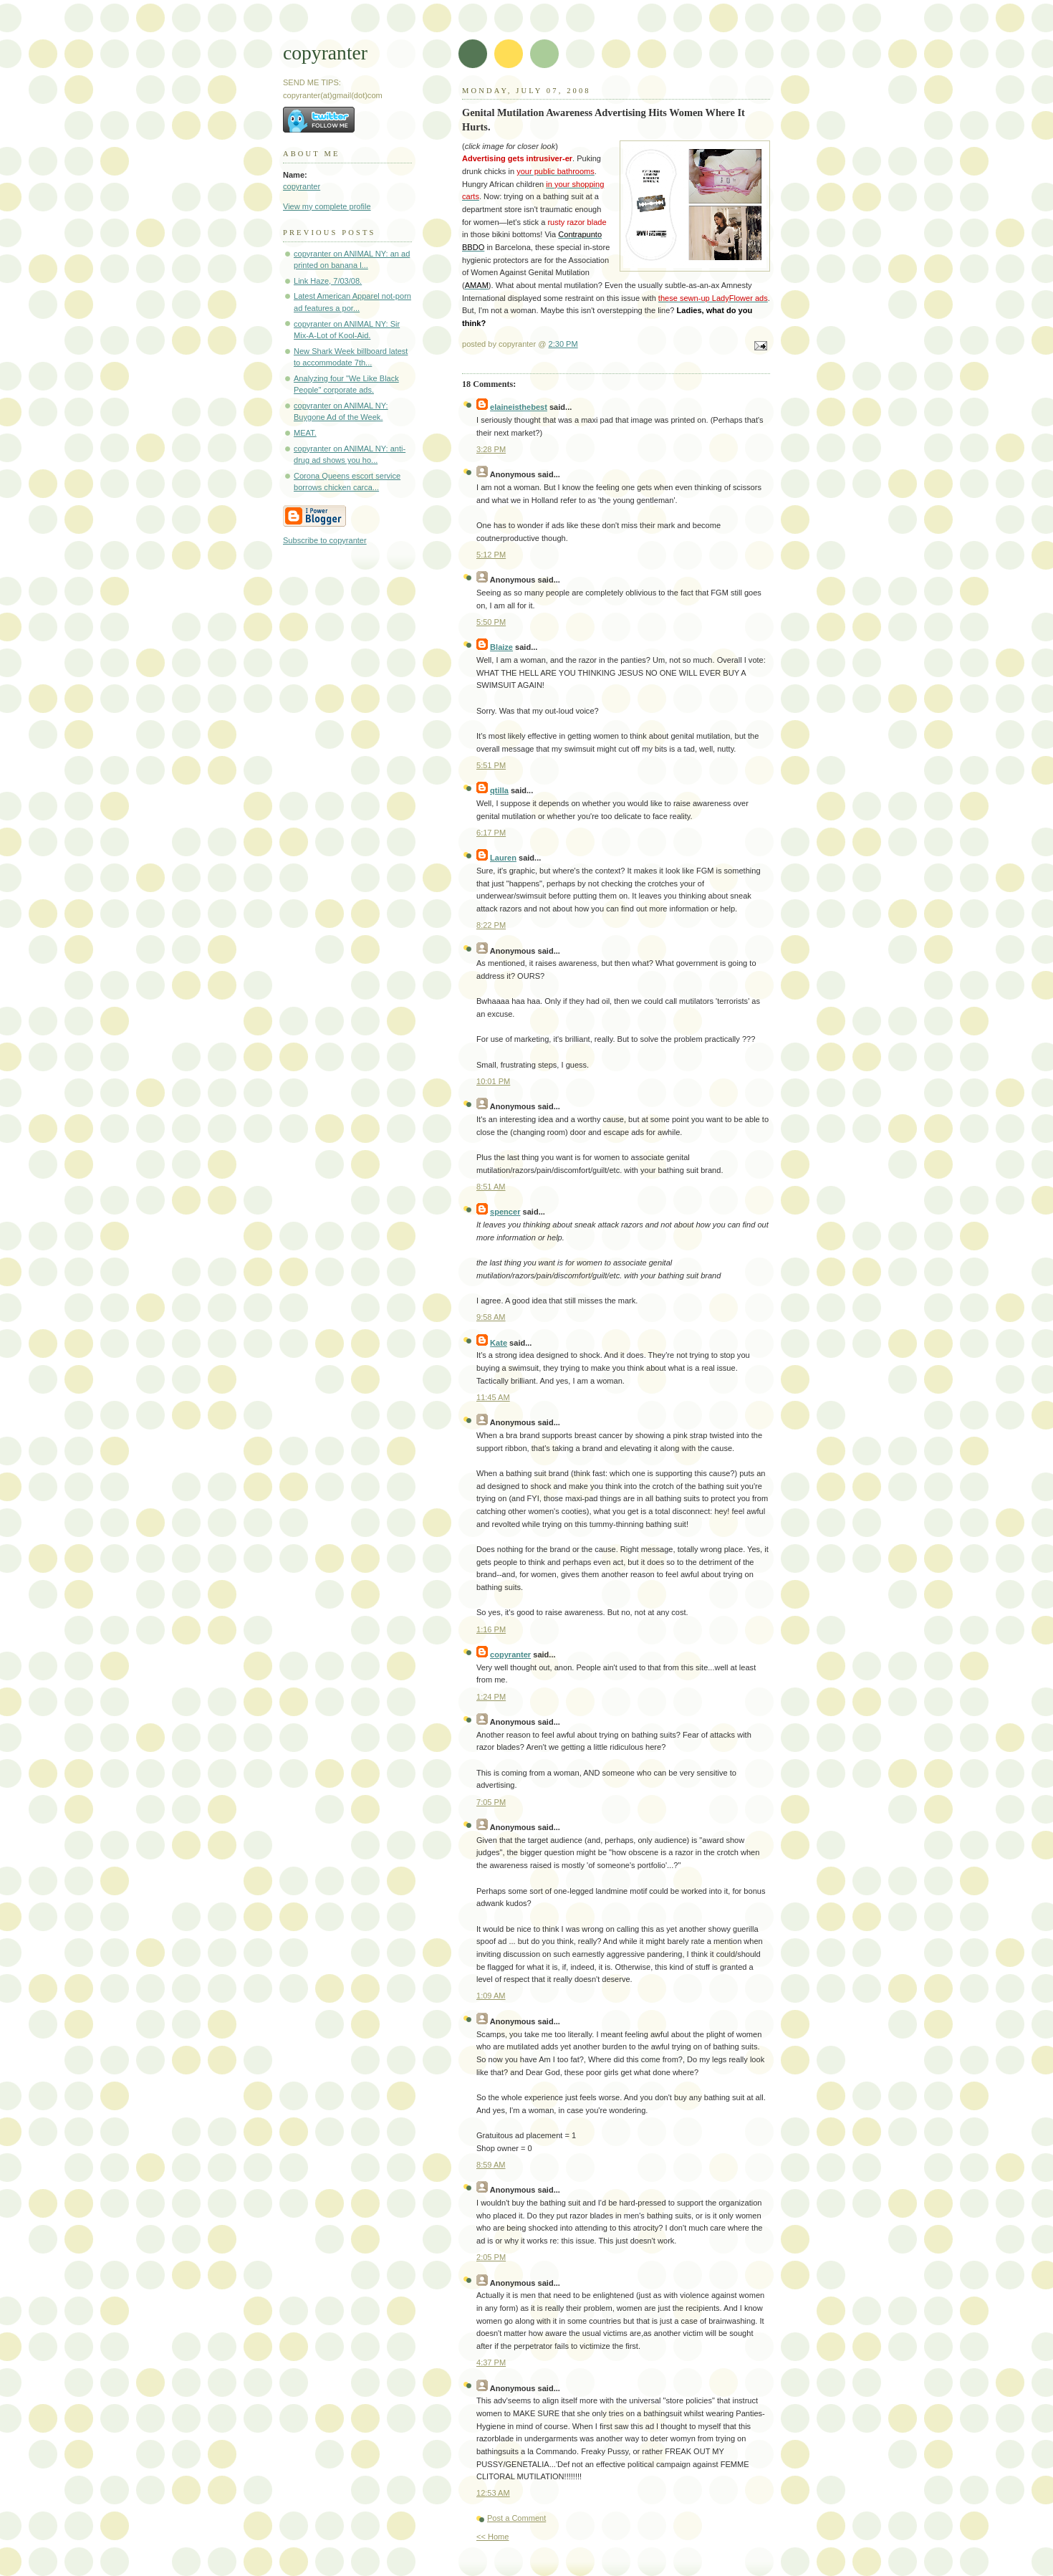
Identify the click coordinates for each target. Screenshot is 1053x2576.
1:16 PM (491, 1629)
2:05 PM (491, 2257)
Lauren (503, 857)
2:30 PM (563, 344)
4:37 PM (491, 2362)
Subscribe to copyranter (325, 540)
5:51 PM (491, 765)
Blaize (501, 647)
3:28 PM (491, 449)
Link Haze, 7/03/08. (328, 281)
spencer (505, 1211)
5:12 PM (491, 554)
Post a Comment (516, 2518)
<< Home (492, 2536)
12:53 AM (493, 2493)
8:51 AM (491, 1186)
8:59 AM (491, 2164)
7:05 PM (491, 1802)
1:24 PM (491, 1696)
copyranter (325, 53)
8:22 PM (491, 925)
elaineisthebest (518, 407)
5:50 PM (491, 622)
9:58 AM (491, 1317)
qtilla (499, 790)
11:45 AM (493, 1397)
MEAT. (305, 432)
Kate (498, 1343)
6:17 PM (491, 832)
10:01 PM (493, 1081)
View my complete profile (327, 206)
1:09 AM (491, 1995)
